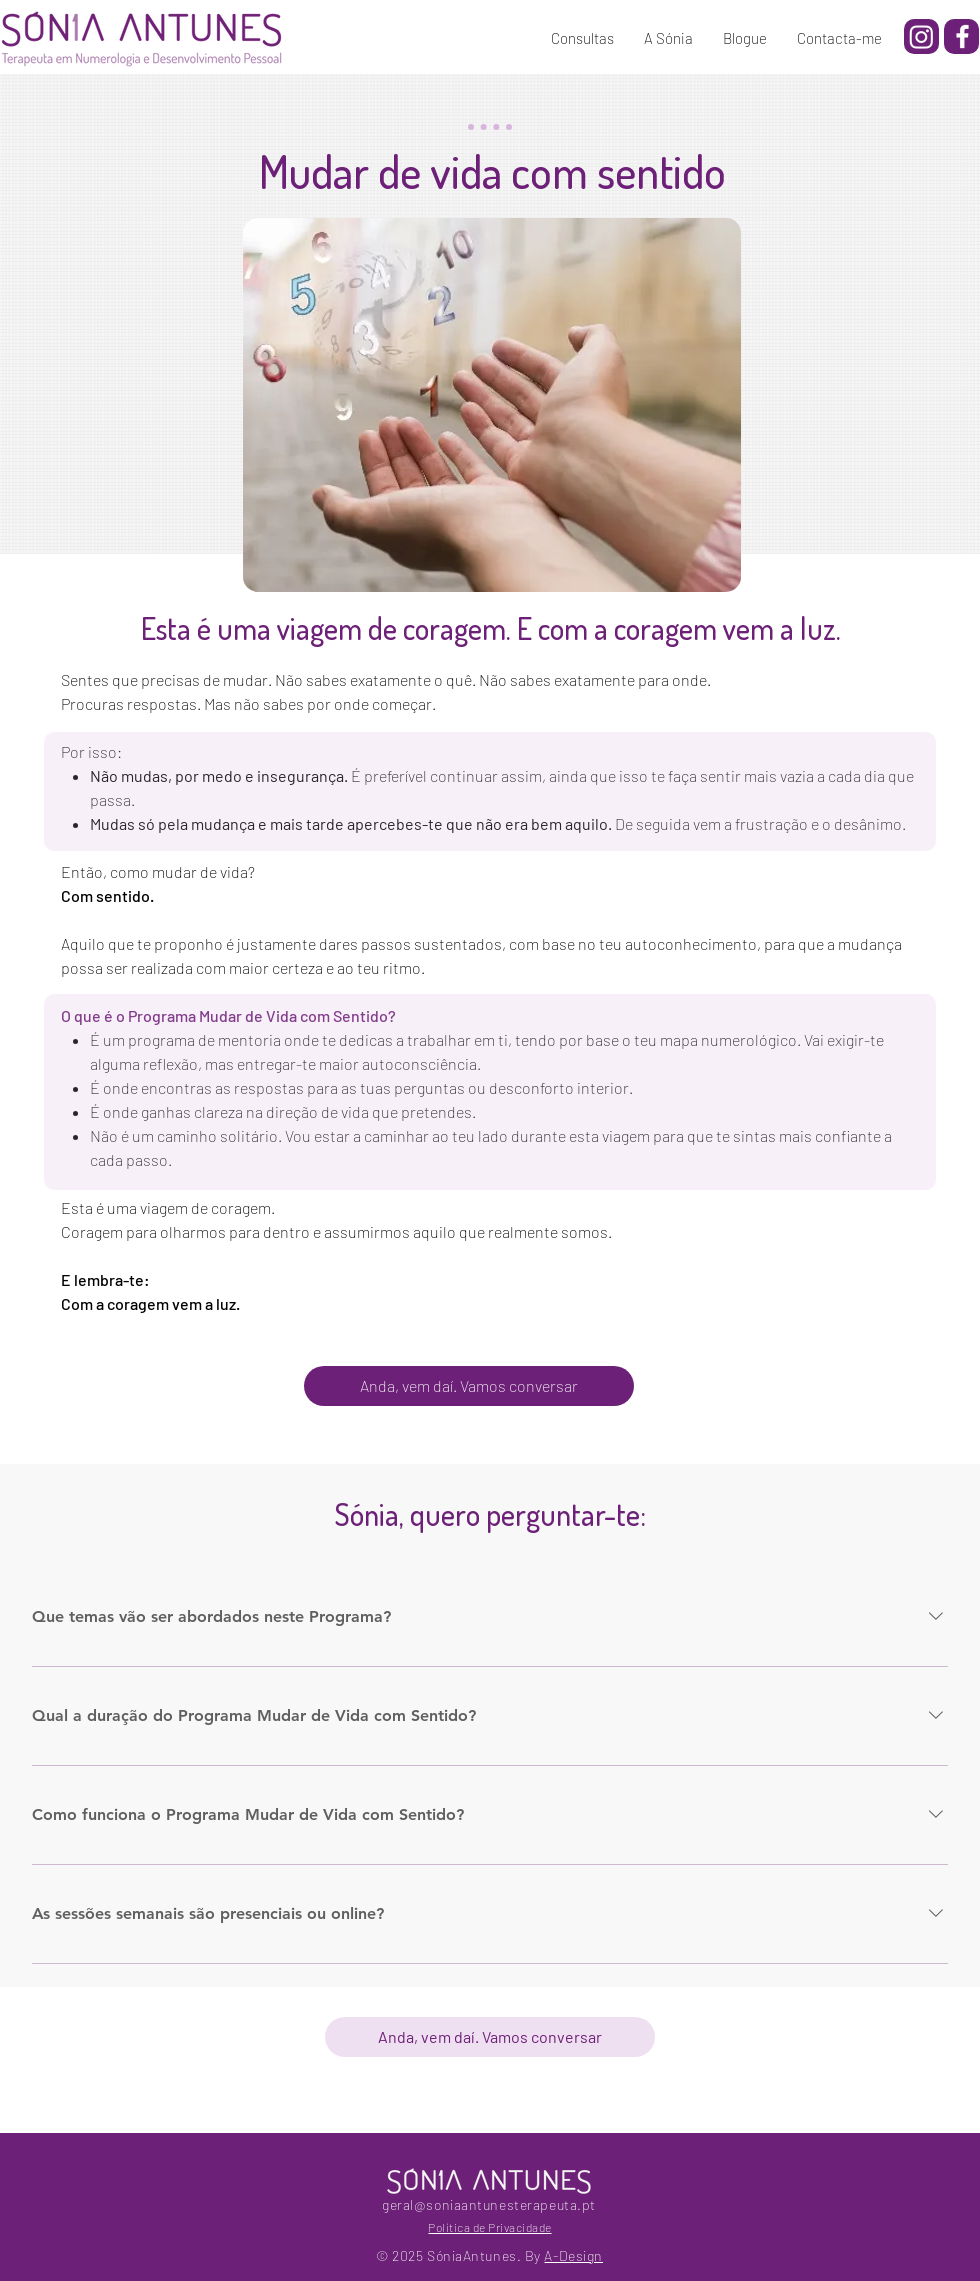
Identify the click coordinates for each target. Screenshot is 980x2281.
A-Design (573, 2255)
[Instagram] (921, 36)
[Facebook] (962, 36)
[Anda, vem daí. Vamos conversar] (469, 1386)
